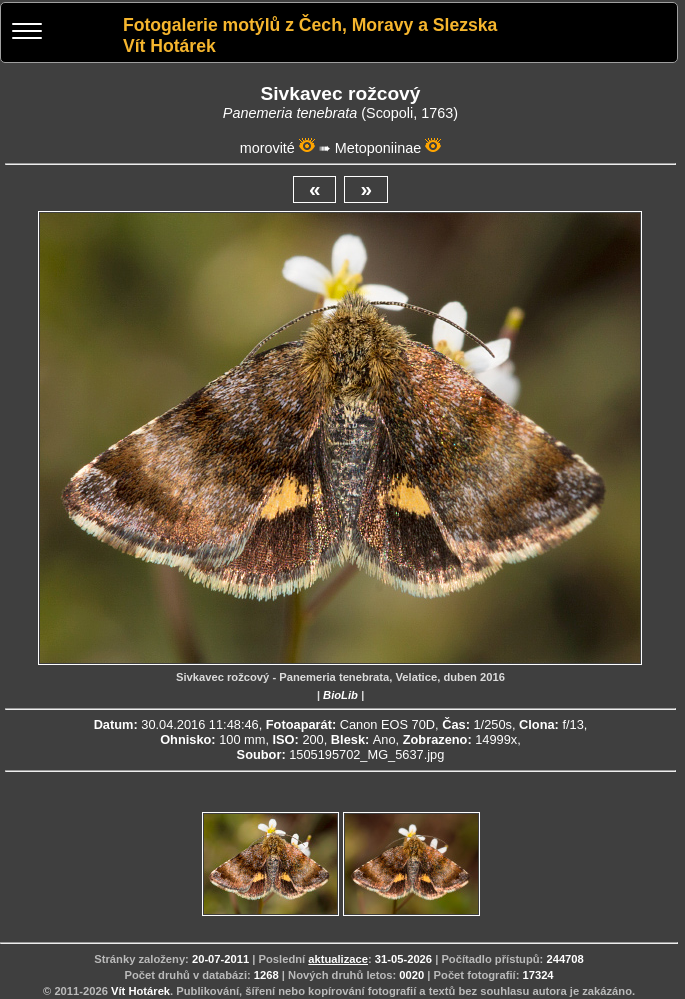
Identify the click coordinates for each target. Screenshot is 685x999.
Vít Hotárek (140, 991)
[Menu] (27, 33)
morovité (267, 148)
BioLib (340, 695)
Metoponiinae (378, 148)
